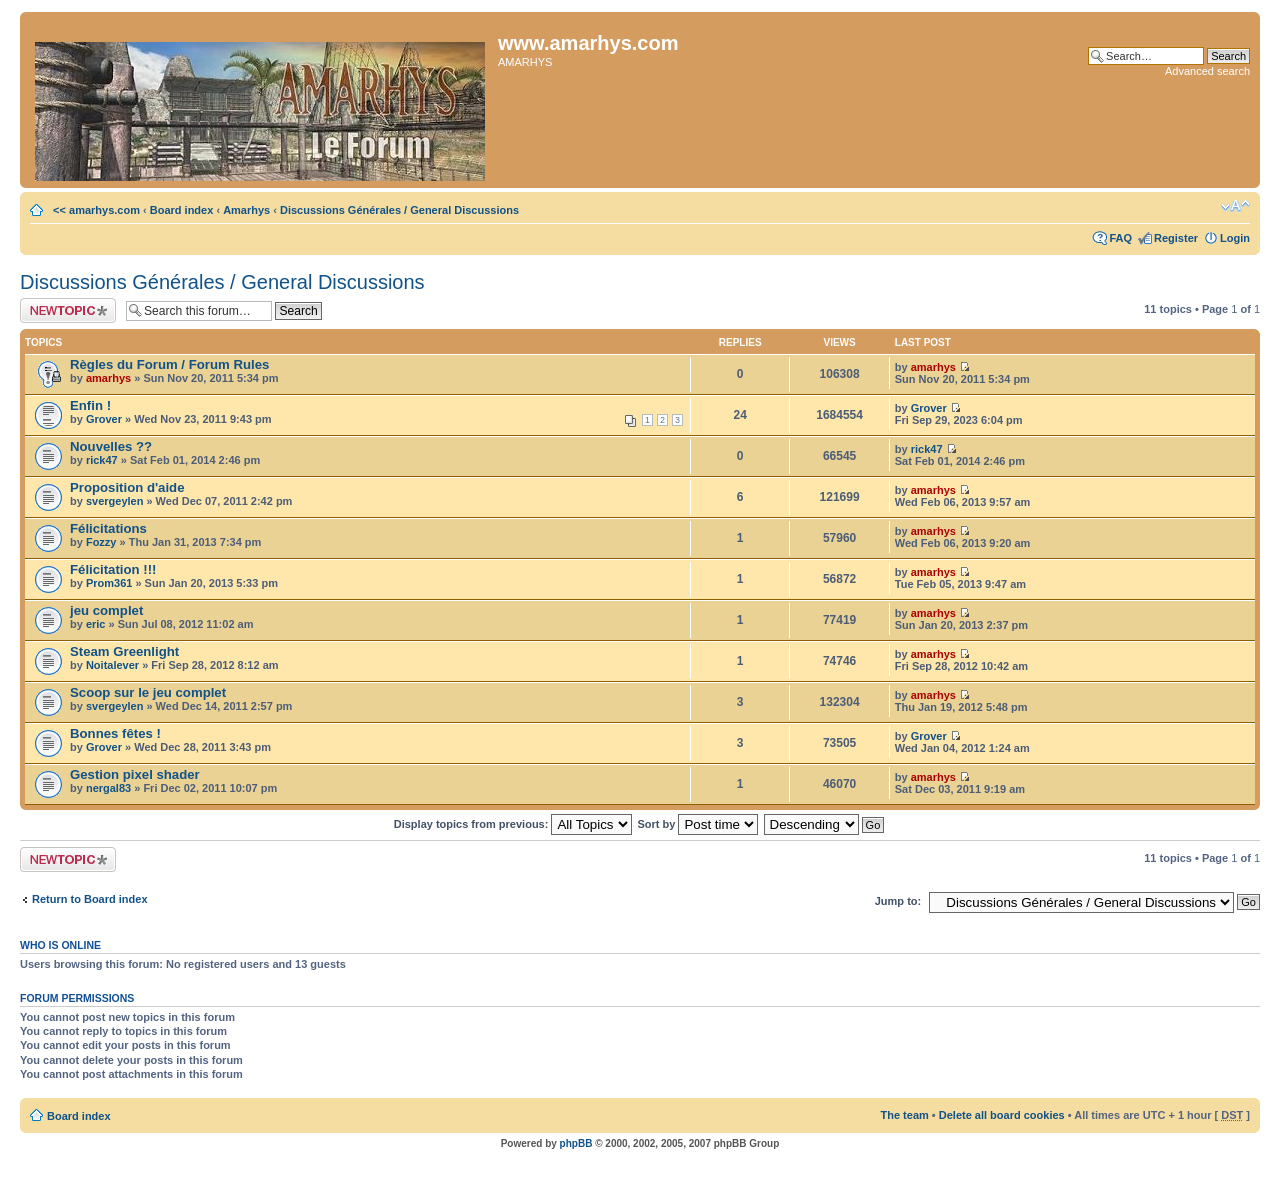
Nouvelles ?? (111, 446)
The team (905, 1115)
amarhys (108, 378)
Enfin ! (90, 405)
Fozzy (101, 542)
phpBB (576, 1143)
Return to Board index (90, 899)
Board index (182, 210)
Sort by (698, 824)
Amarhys (246, 210)
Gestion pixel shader (135, 774)
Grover (104, 419)
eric (96, 624)
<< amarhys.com (95, 210)
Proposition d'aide (127, 487)
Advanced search (1207, 71)
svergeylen (114, 501)
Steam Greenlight (124, 651)
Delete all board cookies (1002, 1115)
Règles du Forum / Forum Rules (169, 364)
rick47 (102, 460)
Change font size (1235, 206)
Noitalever (112, 665)
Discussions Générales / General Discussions (399, 210)
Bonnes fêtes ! (115, 733)
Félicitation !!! (113, 569)
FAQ (1120, 238)
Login (1235, 238)
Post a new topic (68, 310)
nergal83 (108, 788)
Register (1176, 238)
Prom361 (109, 583)
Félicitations (108, 528)
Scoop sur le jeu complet (148, 692)
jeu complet (106, 610)
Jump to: (898, 901)
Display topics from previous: (513, 824)
